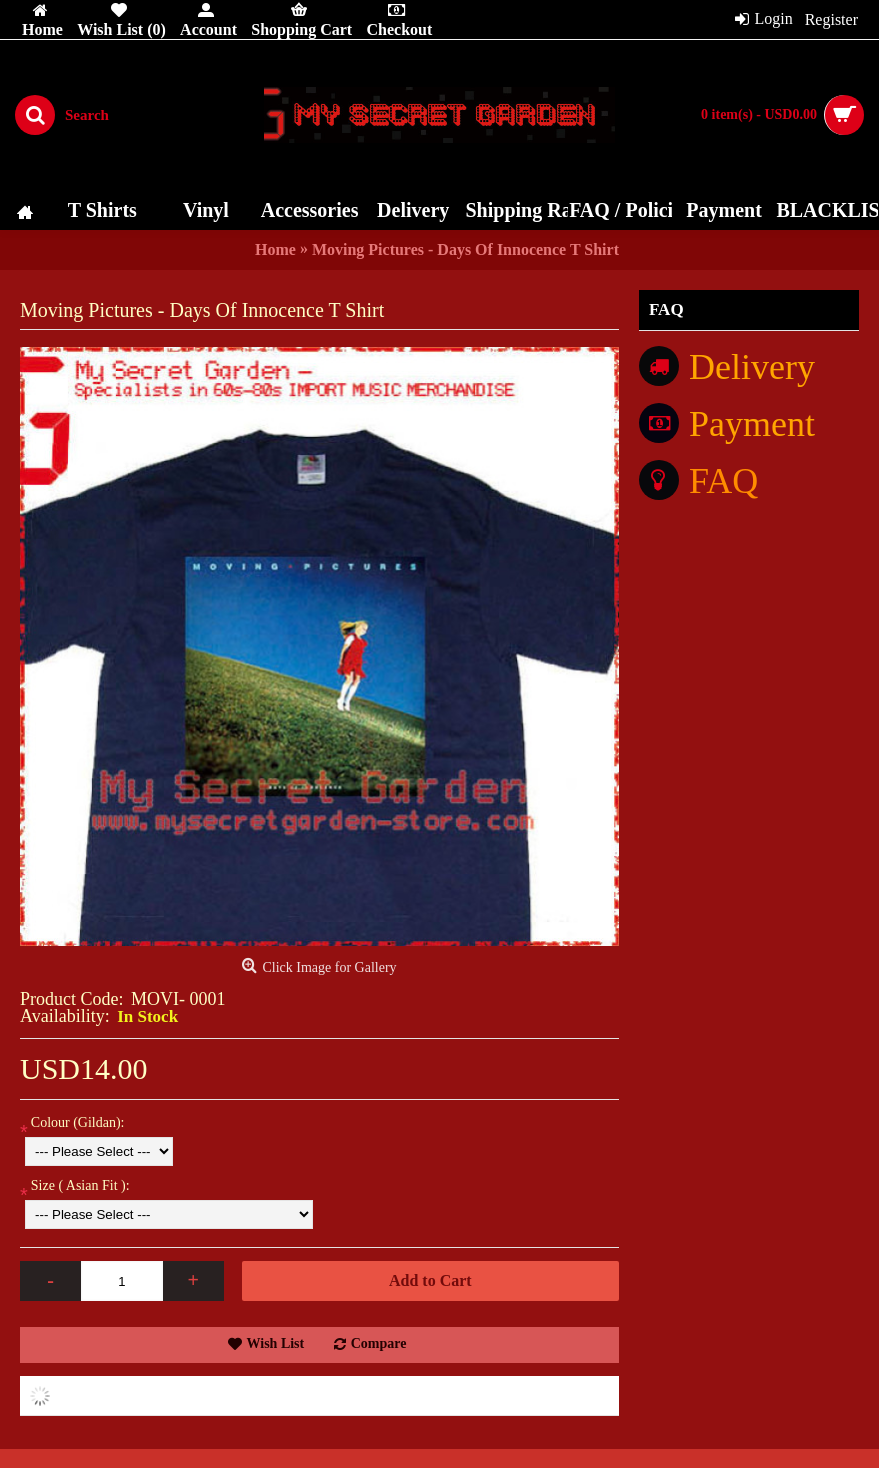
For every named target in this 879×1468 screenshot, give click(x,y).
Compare (379, 1343)
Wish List (276, 1343)
